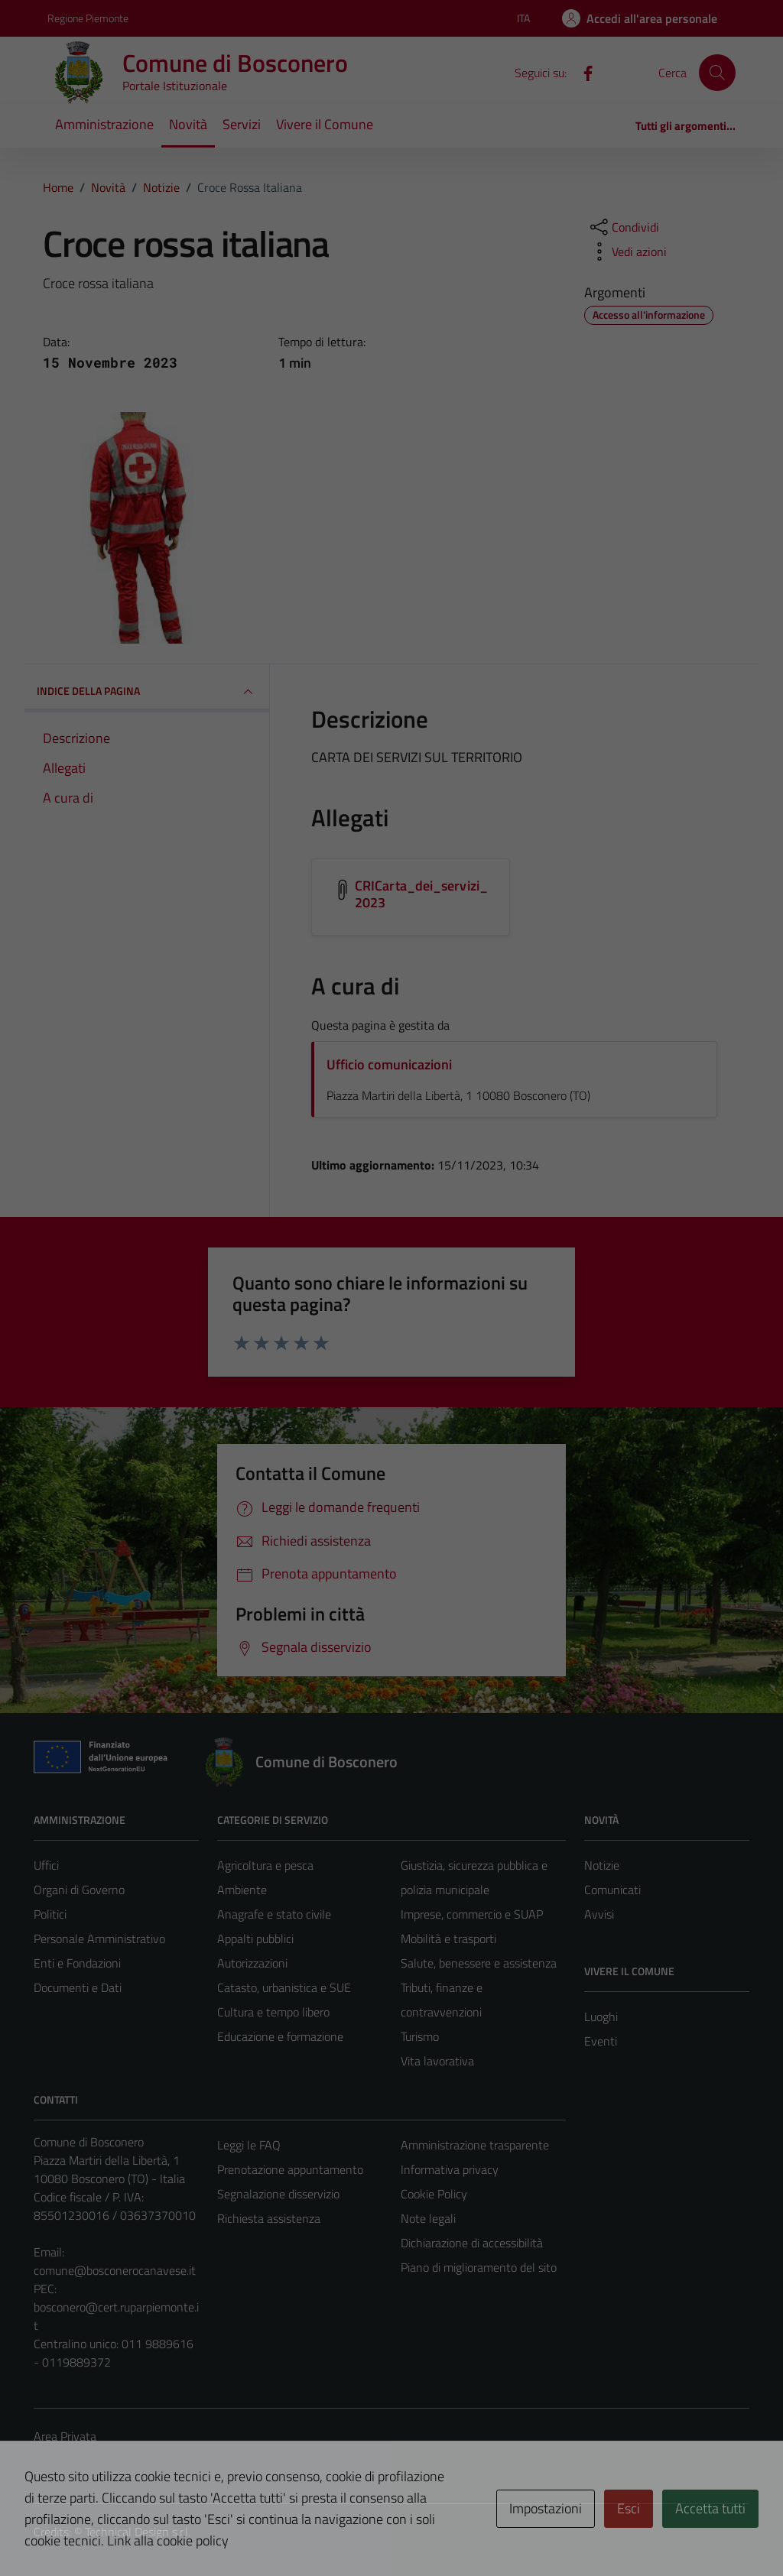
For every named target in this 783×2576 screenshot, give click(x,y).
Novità (188, 124)
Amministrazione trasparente (475, 2145)
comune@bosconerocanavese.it (115, 2270)
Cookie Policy (434, 2194)
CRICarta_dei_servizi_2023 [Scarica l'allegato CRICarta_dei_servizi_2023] (421, 894)
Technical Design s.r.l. (137, 2531)
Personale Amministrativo (99, 1938)
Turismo (420, 2036)
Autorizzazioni (252, 1963)
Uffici (46, 1865)
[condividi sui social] (623, 227)
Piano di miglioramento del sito (479, 2267)
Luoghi (601, 2016)
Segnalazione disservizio (278, 2194)
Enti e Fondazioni (77, 1963)
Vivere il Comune (324, 124)
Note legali (428, 2218)
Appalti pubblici (255, 1938)
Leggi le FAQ (249, 2145)
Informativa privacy (450, 2169)
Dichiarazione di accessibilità (472, 2243)
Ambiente (242, 1889)
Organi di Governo (79, 1889)
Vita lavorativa (437, 2061)
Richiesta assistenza (268, 2218)
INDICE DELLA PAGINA (147, 692)
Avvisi (599, 1914)
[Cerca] (717, 72)
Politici (50, 1914)
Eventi (600, 2041)
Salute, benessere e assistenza (479, 1963)
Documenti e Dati (78, 1987)
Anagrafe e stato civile (274, 1914)
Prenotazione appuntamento (290, 2169)
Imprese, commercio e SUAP (472, 1914)
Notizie (601, 1865)
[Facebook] (582, 72)
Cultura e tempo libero (273, 2012)
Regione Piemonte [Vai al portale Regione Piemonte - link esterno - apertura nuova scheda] (87, 18)
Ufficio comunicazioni (389, 1064)
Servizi (242, 124)
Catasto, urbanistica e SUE (284, 1987)
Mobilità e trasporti (448, 1938)
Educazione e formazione (280, 2036)
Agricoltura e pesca (265, 1865)
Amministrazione (104, 124)
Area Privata (65, 2436)
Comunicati (612, 1889)
